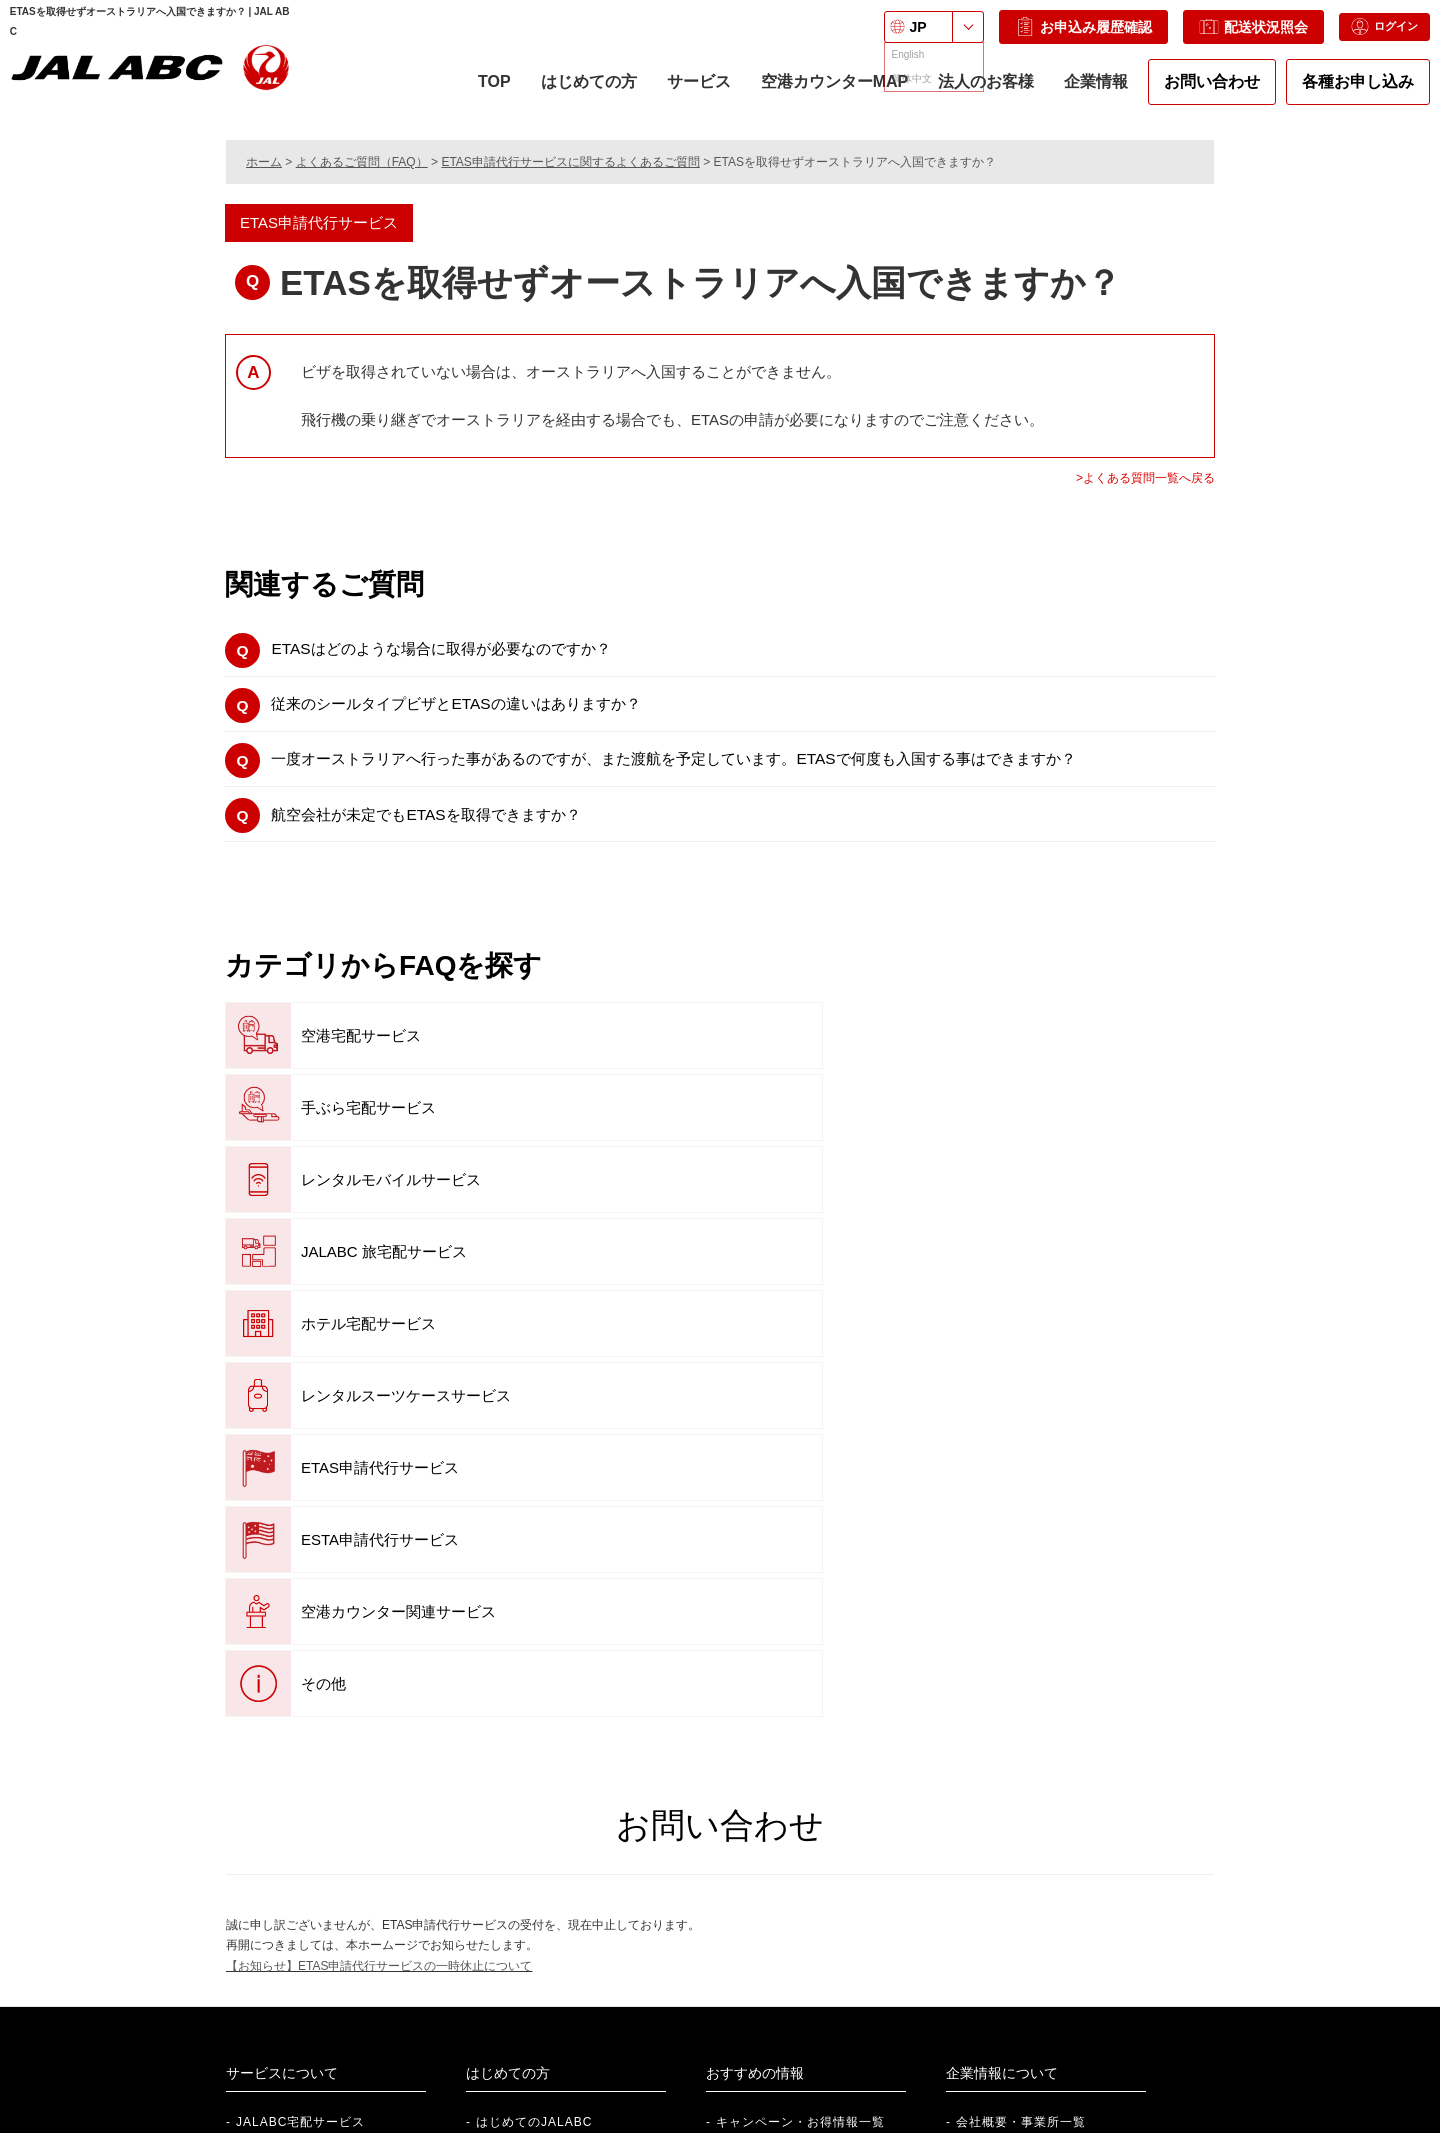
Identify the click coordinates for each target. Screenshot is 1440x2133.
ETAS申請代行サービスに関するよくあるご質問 (570, 162)
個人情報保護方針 (413, 2124)
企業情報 (1086, 99)
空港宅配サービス (323, 1057)
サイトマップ (783, 2124)
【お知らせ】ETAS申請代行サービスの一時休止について (379, 1555)
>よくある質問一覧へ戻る (1145, 478)
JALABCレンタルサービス (313, 1742)
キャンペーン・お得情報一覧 (800, 1712)
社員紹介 (302, 1983)
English (873, 2124)
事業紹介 (982, 1742)
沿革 (969, 1772)
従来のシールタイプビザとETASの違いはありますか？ (484, 711)
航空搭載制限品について (547, 1833)
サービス (688, 99)
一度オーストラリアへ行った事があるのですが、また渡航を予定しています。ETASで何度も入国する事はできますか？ (731, 772)
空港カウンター (521, 1772)
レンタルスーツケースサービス (1031, 1129)
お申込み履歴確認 (1051, 37)
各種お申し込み (1348, 91)
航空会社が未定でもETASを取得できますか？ (450, 832)
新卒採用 (302, 2013)
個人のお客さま (801, 1983)
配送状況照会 (1221, 37)
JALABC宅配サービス (300, 1712)
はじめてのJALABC (534, 1712)
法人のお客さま (801, 2013)
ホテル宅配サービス (663, 1129)
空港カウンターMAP (824, 99)
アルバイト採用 (321, 2044)
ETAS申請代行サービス (342, 1201)
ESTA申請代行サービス (674, 1201)
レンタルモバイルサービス (1016, 1057)
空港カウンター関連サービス (1024, 1201)
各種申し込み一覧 (528, 1803)
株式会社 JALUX (1050, 1983)
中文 (943, 2124)
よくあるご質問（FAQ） (362, 162)
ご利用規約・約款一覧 (547, 2124)
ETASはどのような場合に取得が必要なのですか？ (467, 651)
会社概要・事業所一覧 (1021, 1712)
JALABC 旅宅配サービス (346, 1129)
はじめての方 (578, 99)
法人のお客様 (976, 91)
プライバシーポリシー (280, 2124)
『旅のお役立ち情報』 (786, 1772)
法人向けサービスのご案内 (594, 1983)
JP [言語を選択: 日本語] (886, 37)
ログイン (1363, 37)
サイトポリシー (675, 2124)
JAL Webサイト (1048, 2013)
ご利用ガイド (515, 1742)
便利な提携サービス (774, 1742)
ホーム (264, 162)
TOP (484, 91)
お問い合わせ (1202, 91)
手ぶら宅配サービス (663, 1057)
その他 (286, 1273)
